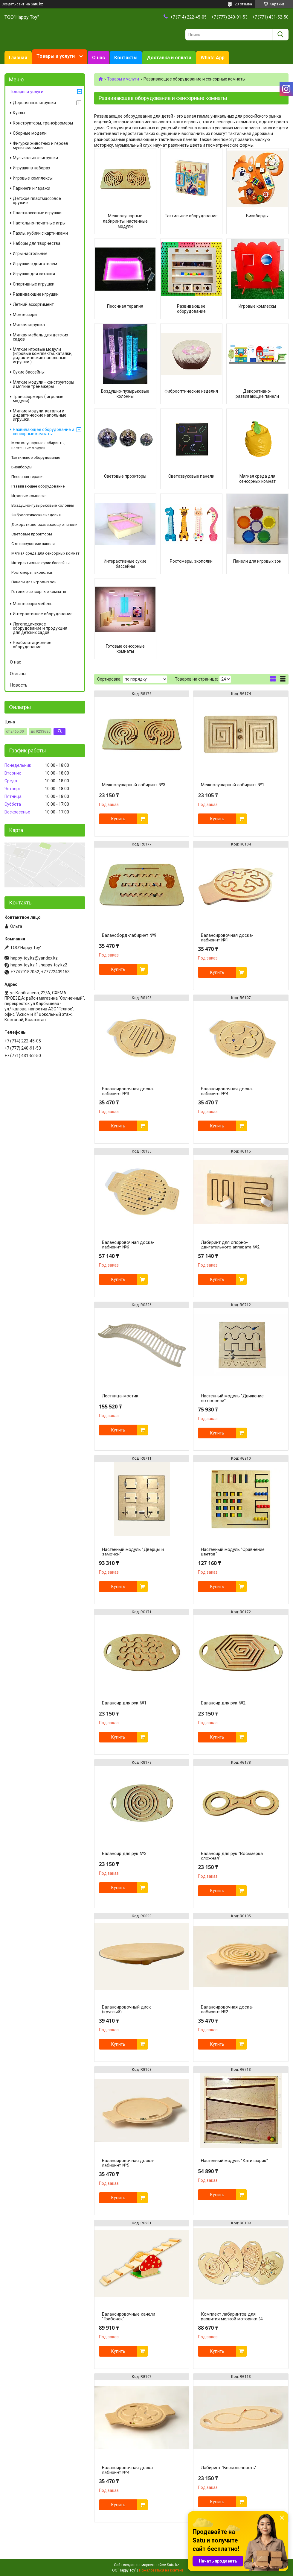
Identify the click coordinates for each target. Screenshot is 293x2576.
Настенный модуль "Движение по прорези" (232, 1398)
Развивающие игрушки (36, 294)
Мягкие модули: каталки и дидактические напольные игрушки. (39, 415)
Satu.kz (173, 2565)
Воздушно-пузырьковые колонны (125, 394)
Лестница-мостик (120, 1396)
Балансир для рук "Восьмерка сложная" (232, 1856)
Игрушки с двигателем (35, 263)
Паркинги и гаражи (31, 188)
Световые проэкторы (125, 476)
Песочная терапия (125, 306)
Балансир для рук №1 (124, 1703)
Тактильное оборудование (191, 215)
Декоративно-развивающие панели (257, 394)
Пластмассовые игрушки (37, 212)
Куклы (19, 112)
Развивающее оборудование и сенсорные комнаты (43, 431)
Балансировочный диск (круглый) (126, 2009)
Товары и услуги (55, 56)
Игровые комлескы (257, 306)
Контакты (126, 57)
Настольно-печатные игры (39, 223)
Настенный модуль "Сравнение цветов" (233, 1552)
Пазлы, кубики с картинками (40, 233)
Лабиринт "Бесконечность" (229, 2467)
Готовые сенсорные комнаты (125, 649)
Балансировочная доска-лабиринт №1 (227, 937)
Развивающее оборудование (191, 309)
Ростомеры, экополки (191, 561)
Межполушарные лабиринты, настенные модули (125, 221)
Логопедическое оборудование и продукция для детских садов (40, 628)
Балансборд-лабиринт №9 (129, 935)
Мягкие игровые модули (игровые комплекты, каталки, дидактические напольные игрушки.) (42, 355)
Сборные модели (30, 133)
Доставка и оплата (169, 57)
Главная (18, 57)
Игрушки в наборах (31, 168)
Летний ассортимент (33, 304)
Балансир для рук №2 (223, 1703)
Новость (19, 685)
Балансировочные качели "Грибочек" (128, 2316)
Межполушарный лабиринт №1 (232, 784)
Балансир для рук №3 (124, 1853)
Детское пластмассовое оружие (37, 200)
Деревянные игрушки (34, 102)
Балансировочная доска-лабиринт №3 (128, 1091)
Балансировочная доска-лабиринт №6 (128, 1245)
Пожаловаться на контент (161, 2570)
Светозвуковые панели (191, 476)
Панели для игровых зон (257, 561)
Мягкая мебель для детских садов (40, 337)
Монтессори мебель (33, 603)
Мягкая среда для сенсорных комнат (257, 479)
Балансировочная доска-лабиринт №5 (128, 2163)
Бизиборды (257, 215)
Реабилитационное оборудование (32, 644)
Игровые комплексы (33, 178)
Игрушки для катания (34, 273)
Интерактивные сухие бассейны (125, 564)
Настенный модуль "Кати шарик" (234, 2160)
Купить (118, 818)
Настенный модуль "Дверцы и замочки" (133, 1552)
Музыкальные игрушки (35, 157)
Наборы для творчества (36, 243)
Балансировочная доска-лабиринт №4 (227, 1091)
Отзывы (18, 673)
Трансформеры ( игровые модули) (38, 398)
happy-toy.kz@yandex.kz (34, 958)
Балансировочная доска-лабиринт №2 (227, 2009)
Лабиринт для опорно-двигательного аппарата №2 (230, 1245)
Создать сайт (12, 4)
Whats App (213, 57)
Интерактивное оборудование (43, 613)
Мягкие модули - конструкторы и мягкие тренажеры (43, 384)
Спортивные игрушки (33, 284)
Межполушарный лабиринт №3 (133, 784)
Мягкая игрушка (29, 324)
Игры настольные (30, 253)
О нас (98, 57)
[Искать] (280, 34)
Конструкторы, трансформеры (43, 123)
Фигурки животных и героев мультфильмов (40, 145)
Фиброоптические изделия (191, 391)
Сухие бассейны (29, 372)
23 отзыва (243, 4)
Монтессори (25, 314)
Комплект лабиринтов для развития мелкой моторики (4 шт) (232, 2319)
